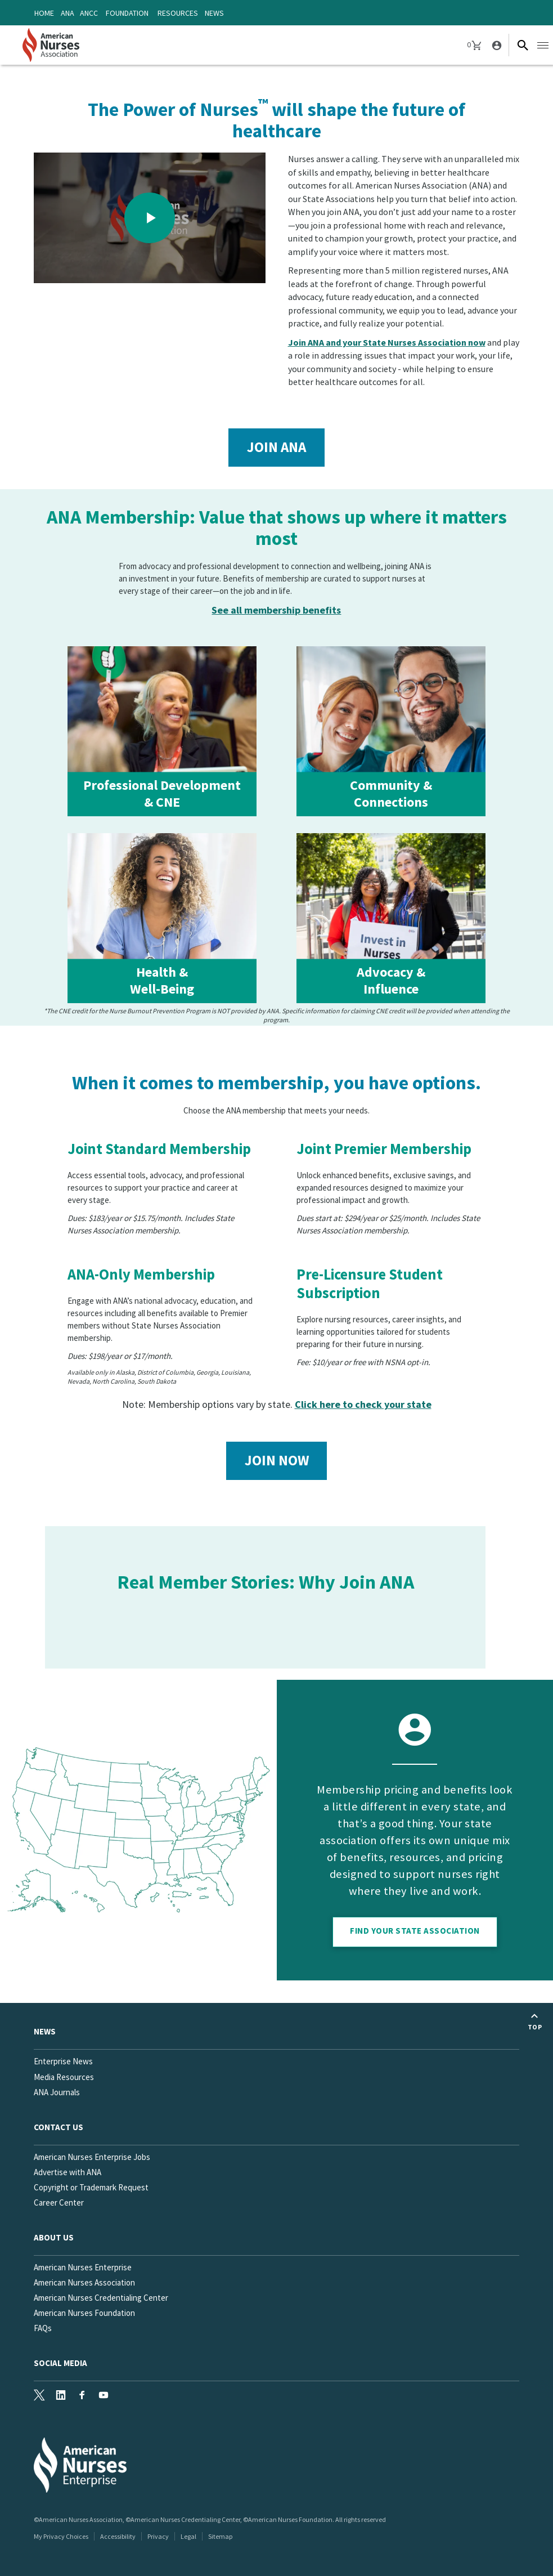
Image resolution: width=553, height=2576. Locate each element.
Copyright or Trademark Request (91, 2187)
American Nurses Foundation (84, 2312)
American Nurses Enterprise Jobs (92, 2157)
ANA (67, 13)
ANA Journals (57, 2092)
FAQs (43, 2328)
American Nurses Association (84, 2282)
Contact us (58, 2127)
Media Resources (64, 2077)
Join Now (277, 1460)
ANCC (89, 13)
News (214, 13)
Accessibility (118, 2536)
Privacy (158, 2536)
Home (44, 13)
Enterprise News (63, 2061)
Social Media (60, 2363)
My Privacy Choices (61, 2536)
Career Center (59, 2202)
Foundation (127, 13)
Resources (178, 13)
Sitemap (220, 2536)
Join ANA (276, 447)
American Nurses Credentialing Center (101, 2297)
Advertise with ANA (67, 2172)
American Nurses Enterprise (83, 2267)
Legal (188, 2536)
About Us (54, 2237)
